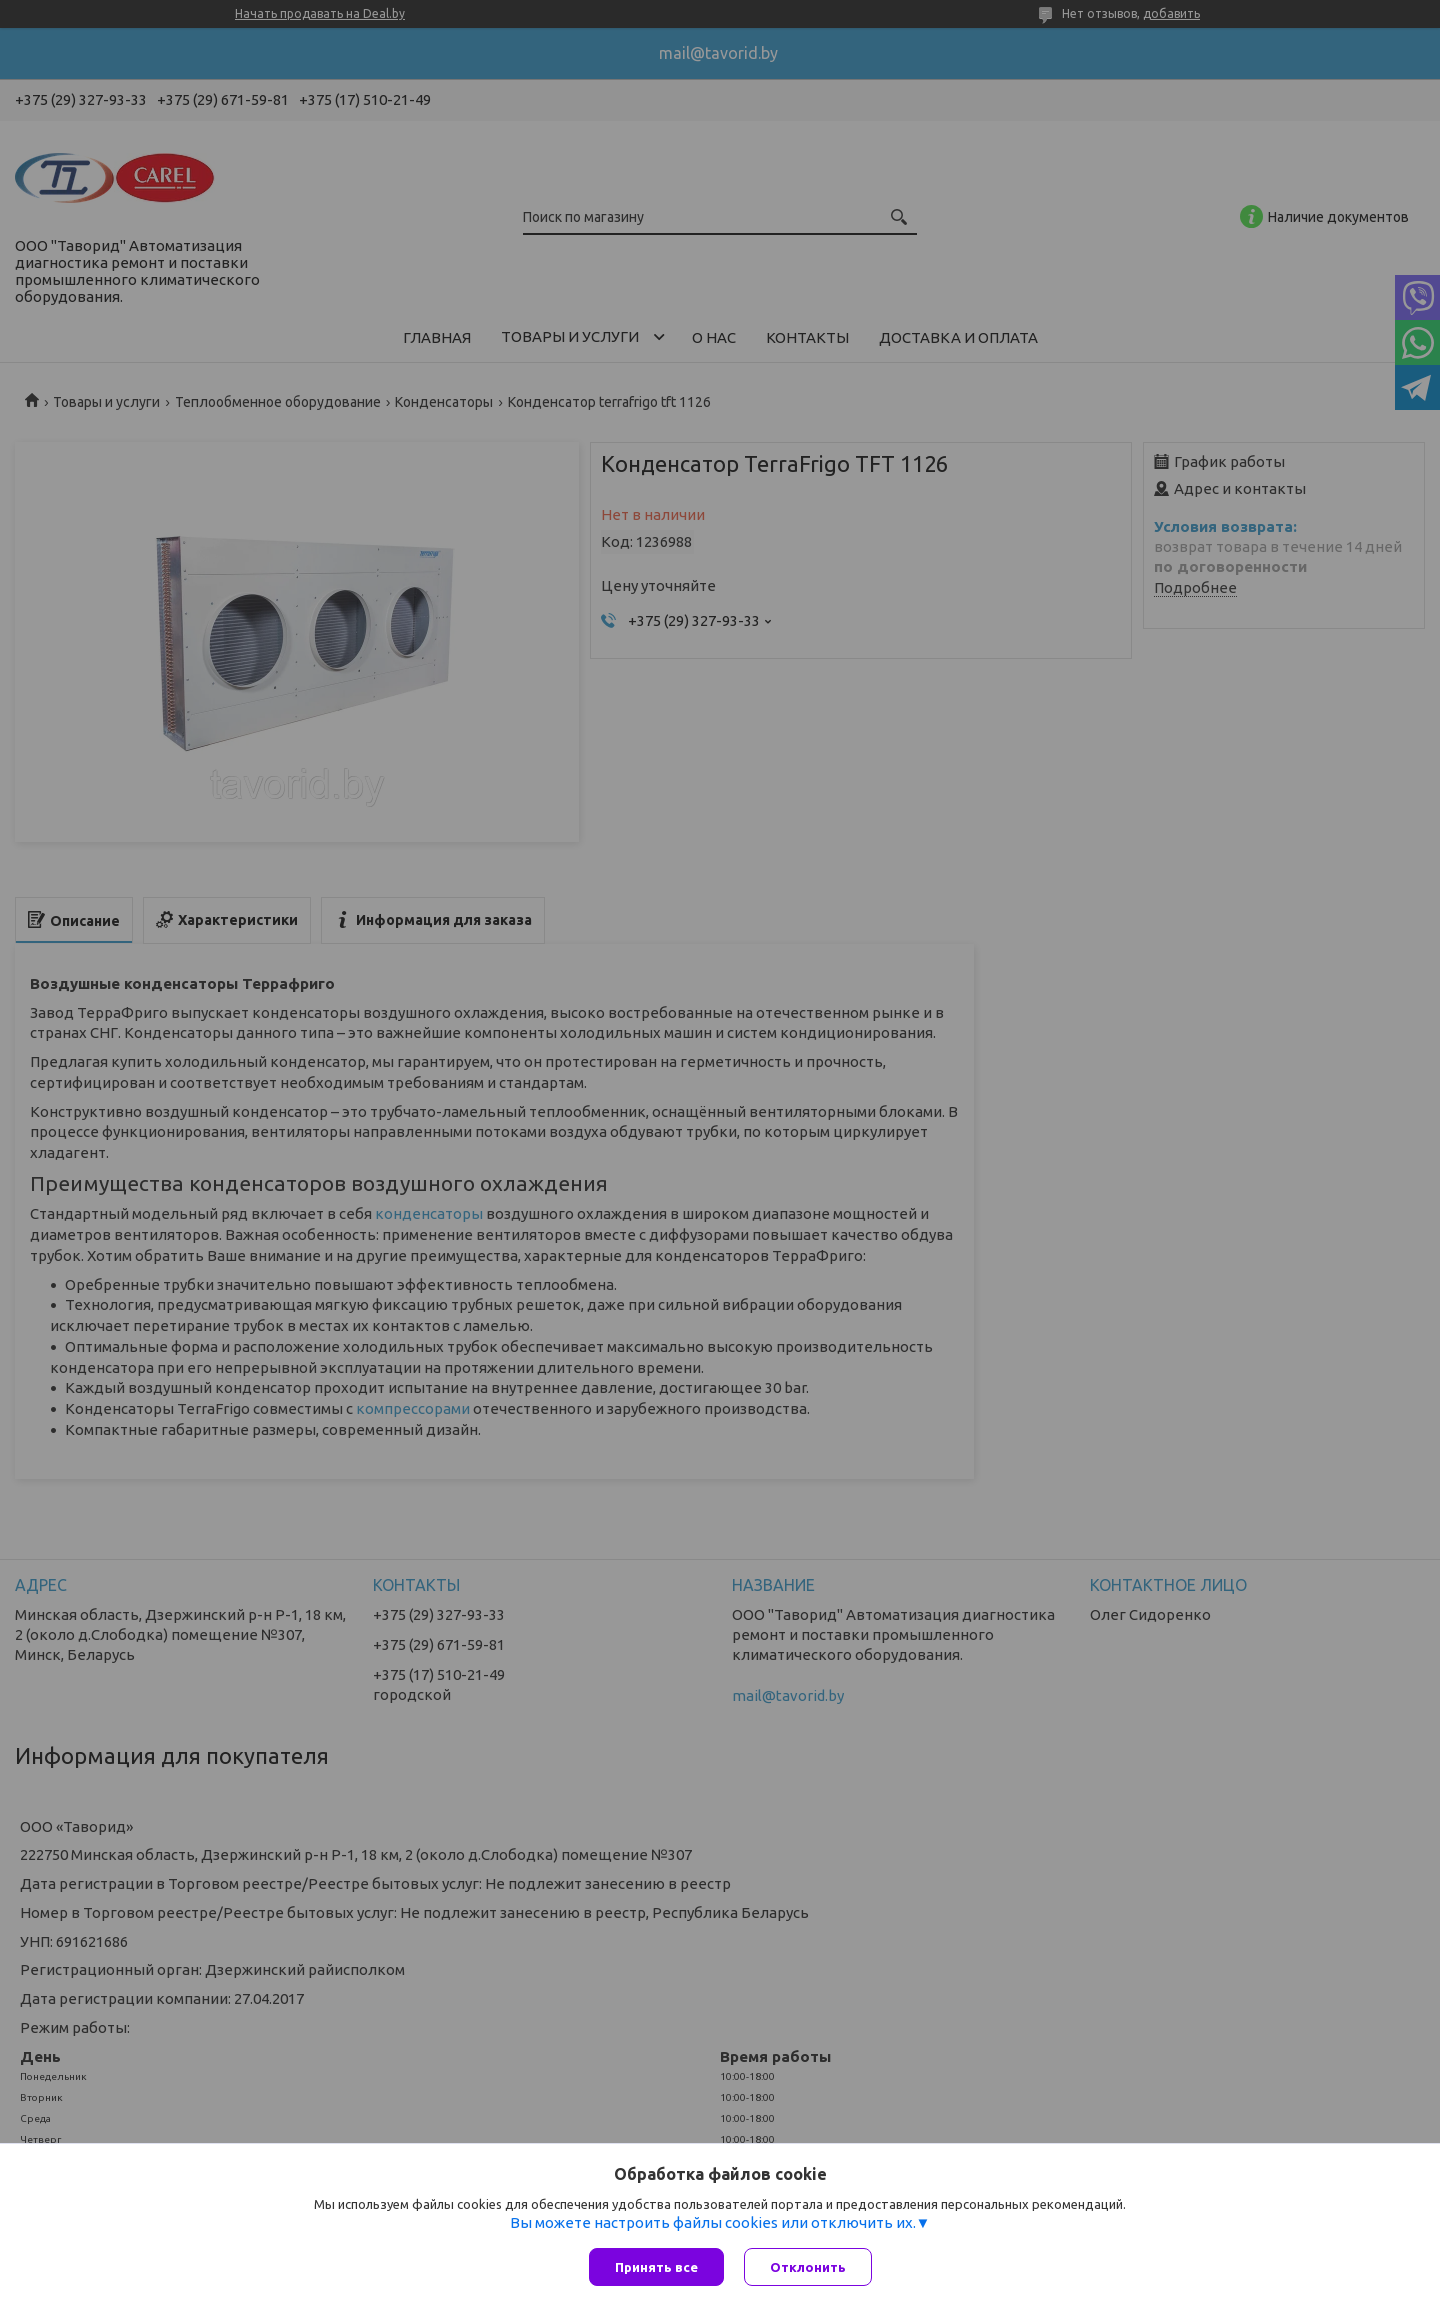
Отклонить (808, 2267)
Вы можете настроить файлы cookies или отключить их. (713, 2222)
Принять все (656, 2267)
